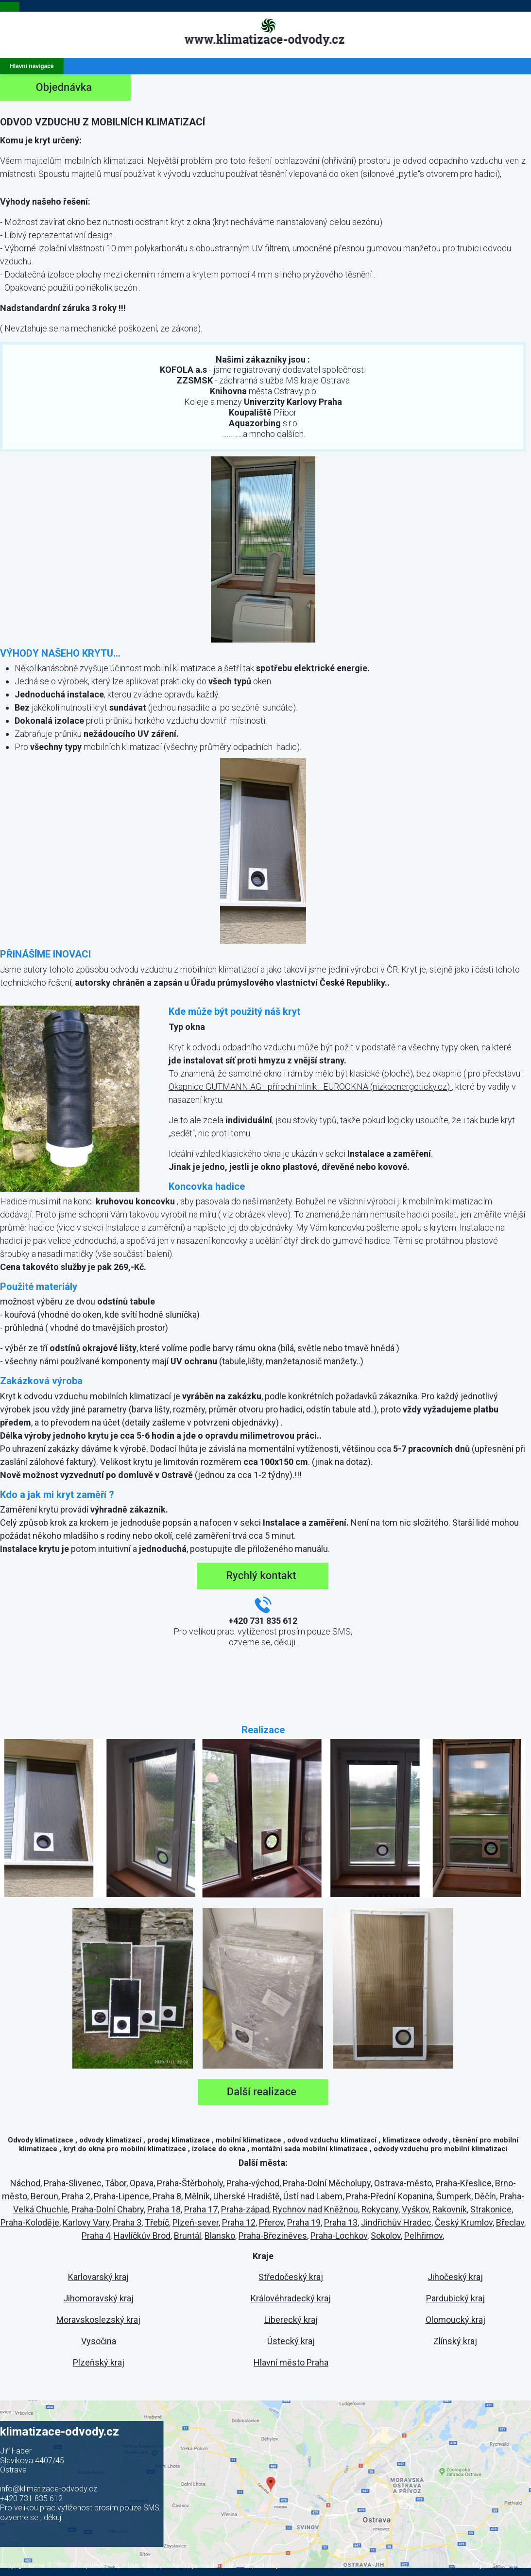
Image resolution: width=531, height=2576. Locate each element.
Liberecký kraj (291, 2320)
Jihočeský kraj (455, 2277)
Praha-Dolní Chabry (107, 2209)
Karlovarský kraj (98, 2277)
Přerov (271, 2222)
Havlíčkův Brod (142, 2235)
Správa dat (204, 2565)
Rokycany (379, 2209)
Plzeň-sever (195, 2222)
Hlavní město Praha (291, 2362)
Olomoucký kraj (455, 2320)
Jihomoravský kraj (98, 2298)
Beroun (44, 2196)
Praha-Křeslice (463, 2183)
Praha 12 (239, 2222)
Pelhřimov (423, 2235)
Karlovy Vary (86, 2222)
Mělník (197, 2196)
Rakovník (449, 2209)
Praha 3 (127, 2222)
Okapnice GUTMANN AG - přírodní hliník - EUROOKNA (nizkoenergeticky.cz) (310, 1086)
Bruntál (187, 2235)
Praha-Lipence (121, 2196)
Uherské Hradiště (246, 2196)
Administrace (139, 2565)
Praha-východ (252, 2183)
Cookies (173, 2565)
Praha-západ (245, 2209)
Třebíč (157, 2222)
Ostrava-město (403, 2183)
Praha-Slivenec (73, 2183)
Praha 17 (201, 2209)
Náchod (25, 2183)
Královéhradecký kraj (291, 2298)
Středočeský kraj (290, 2277)
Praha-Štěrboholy (190, 2183)
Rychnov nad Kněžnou (315, 2209)
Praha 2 (76, 2196)
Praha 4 (96, 2235)
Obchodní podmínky (251, 2565)
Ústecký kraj (291, 2341)
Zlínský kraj (455, 2341)
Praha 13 (341, 2222)
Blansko (220, 2235)
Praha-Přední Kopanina (389, 2196)
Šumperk (453, 2196)
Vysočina (98, 2341)
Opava (142, 2183)
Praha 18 (164, 2209)
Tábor (115, 2183)
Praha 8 (167, 2196)
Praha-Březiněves (273, 2235)
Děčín (485, 2196)
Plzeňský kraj (98, 2362)
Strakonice (491, 2209)
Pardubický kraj (455, 2298)
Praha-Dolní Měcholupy (327, 2183)
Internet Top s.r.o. (508, 2565)
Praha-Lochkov (338, 2235)
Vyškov (415, 2209)
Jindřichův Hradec (396, 2222)
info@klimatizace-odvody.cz (48, 2488)
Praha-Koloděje (29, 2222)
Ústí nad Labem (313, 2196)
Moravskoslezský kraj (98, 2320)
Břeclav (510, 2222)
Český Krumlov (464, 2222)
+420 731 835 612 (31, 2498)
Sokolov (386, 2235)
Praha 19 (304, 2222)
